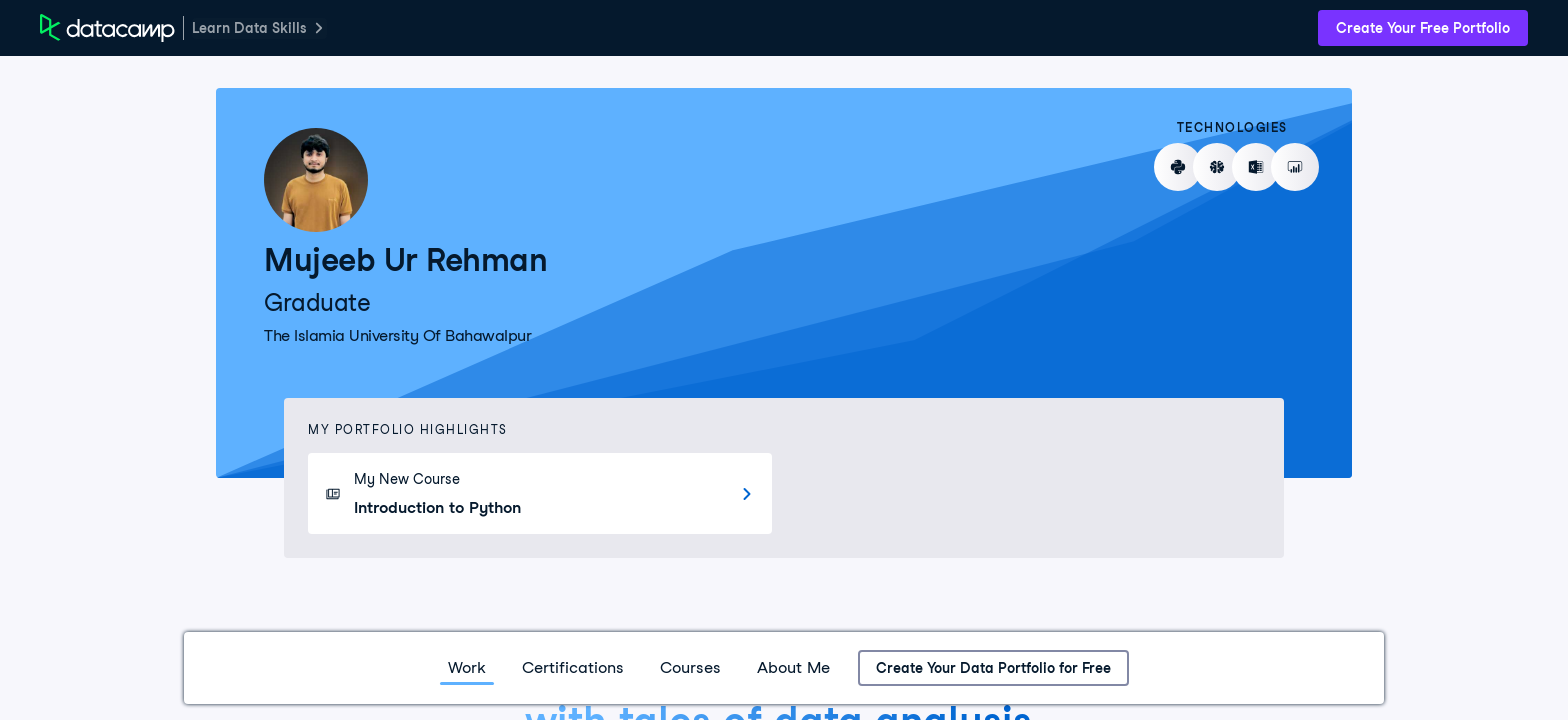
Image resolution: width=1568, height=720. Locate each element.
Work (467, 667)
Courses (690, 667)
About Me (793, 667)
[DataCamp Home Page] (107, 28)
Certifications (573, 667)
